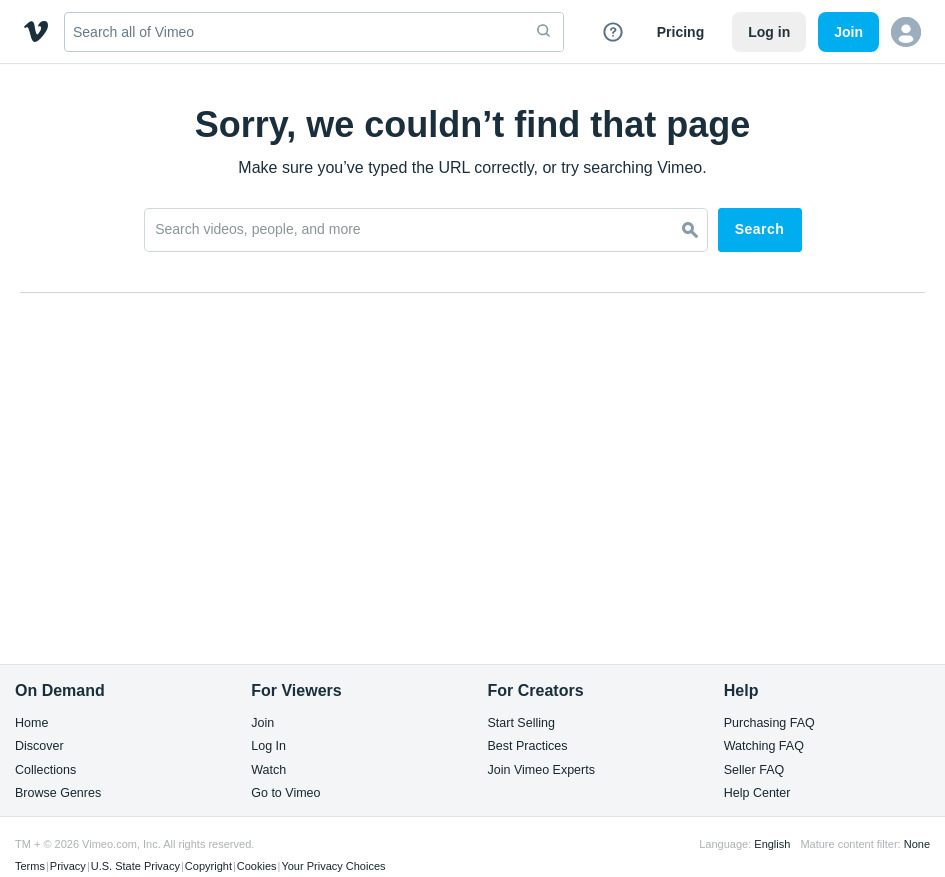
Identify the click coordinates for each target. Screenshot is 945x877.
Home (31, 723)
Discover (39, 746)
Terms (30, 866)
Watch (268, 770)
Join (262, 723)
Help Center (757, 793)
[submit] (544, 32)
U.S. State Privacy (135, 866)
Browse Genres (58, 793)
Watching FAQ (764, 746)
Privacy (68, 866)
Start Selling (521, 723)
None (917, 844)
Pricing (680, 32)
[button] (906, 32)
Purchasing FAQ (769, 723)
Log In (268, 746)
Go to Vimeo (285, 793)
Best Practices (528, 746)
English (772, 844)
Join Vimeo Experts (541, 770)
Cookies (257, 866)
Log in (769, 32)
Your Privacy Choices (333, 866)
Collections (45, 770)
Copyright (208, 866)
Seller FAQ (754, 770)
